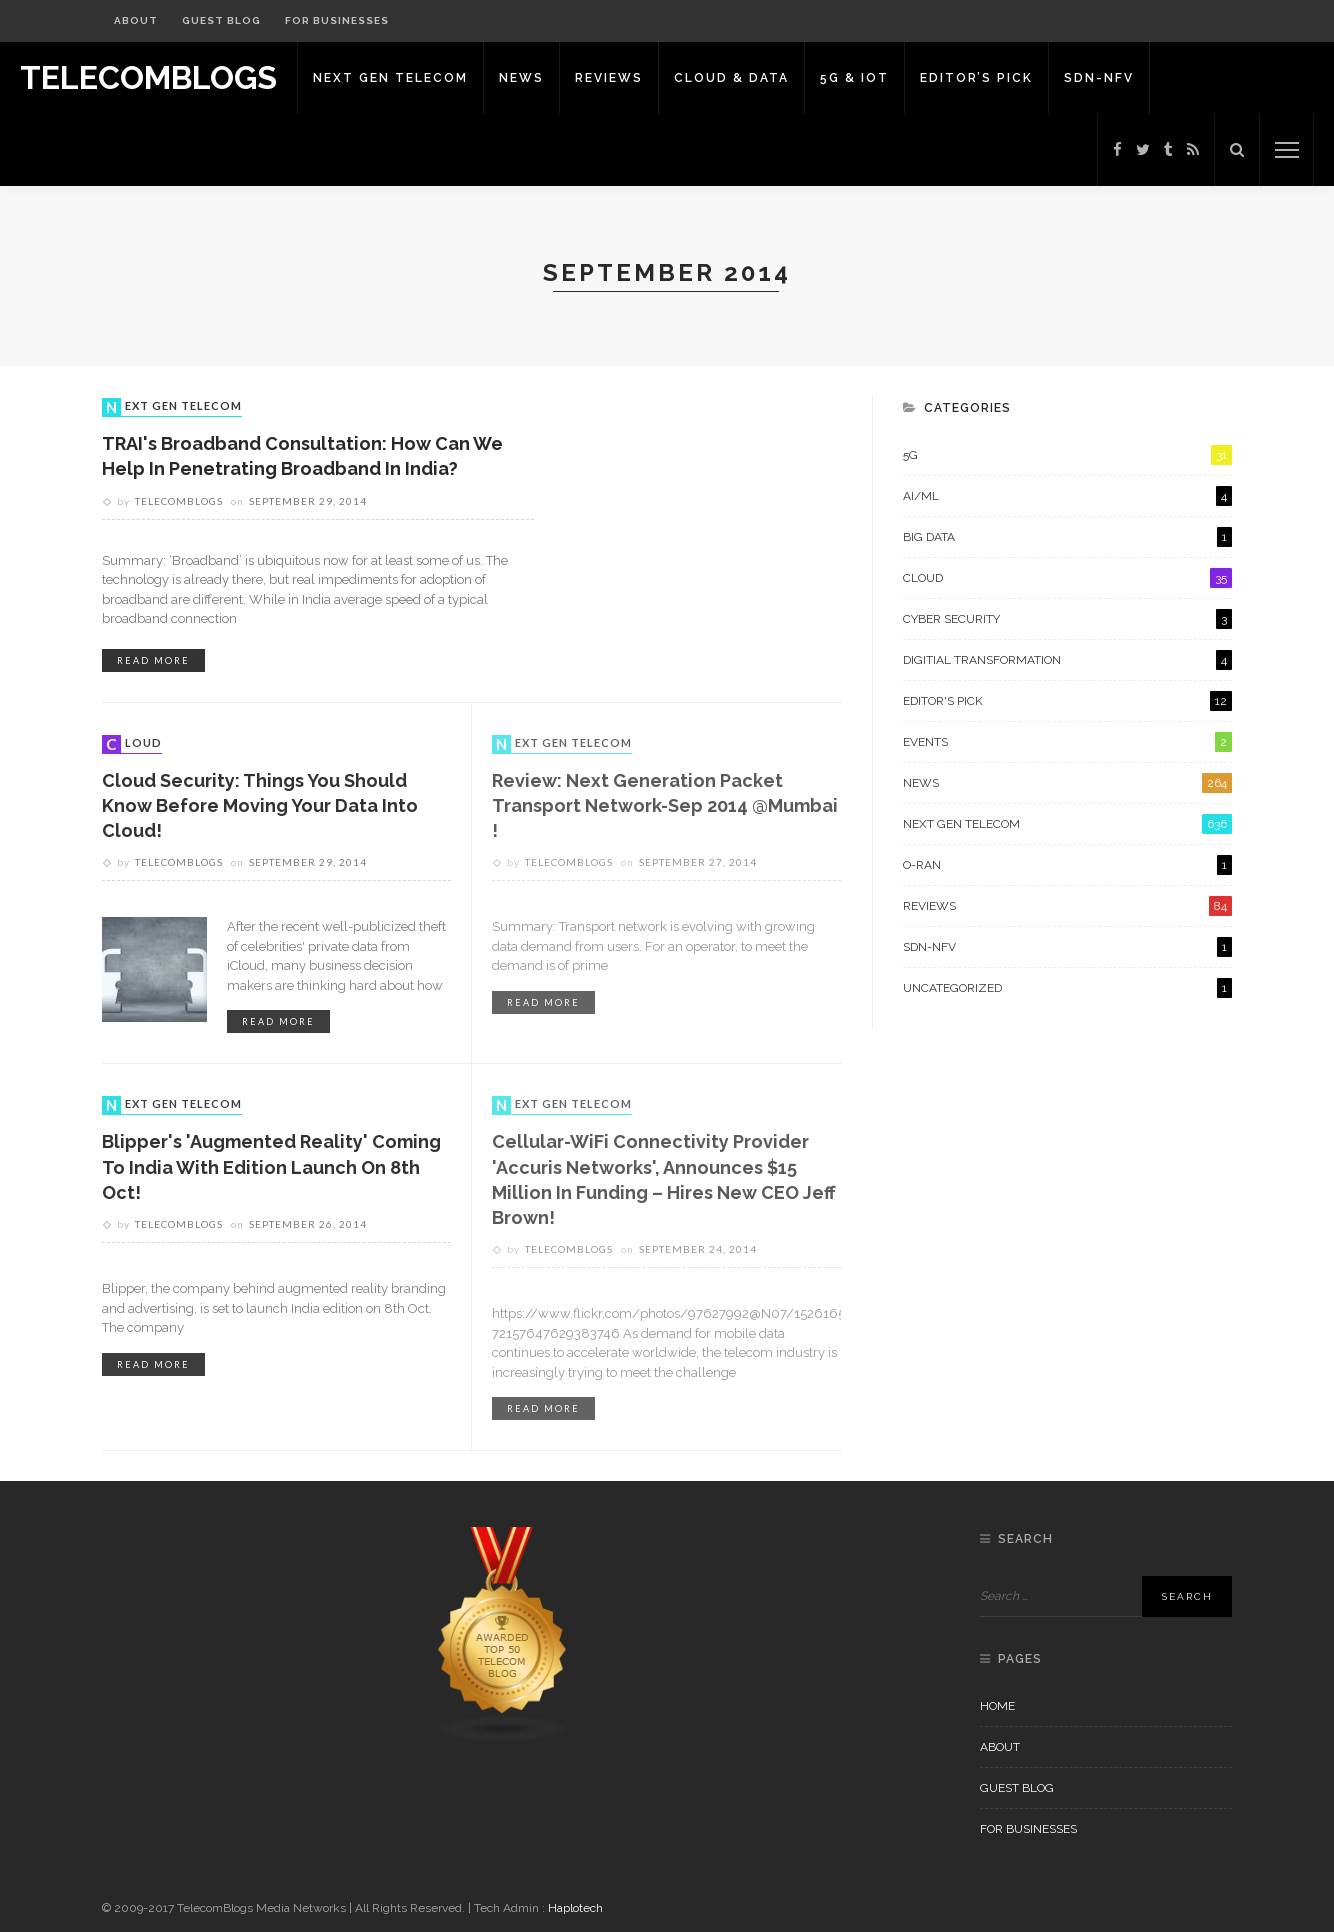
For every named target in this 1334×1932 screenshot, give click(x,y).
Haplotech (575, 1908)
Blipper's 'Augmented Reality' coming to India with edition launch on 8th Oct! (271, 1166)
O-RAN (1067, 865)
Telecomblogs (179, 501)
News (521, 78)
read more (153, 660)
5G (1067, 455)
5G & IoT (854, 78)
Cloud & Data (731, 78)
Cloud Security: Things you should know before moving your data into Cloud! (260, 805)
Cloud (134, 744)
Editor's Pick (1067, 701)
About (136, 20)
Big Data (1067, 537)
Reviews (609, 78)
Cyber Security (1067, 619)
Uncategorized (1067, 988)
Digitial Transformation (1067, 660)
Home (997, 1706)
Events (1067, 742)
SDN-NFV (1099, 78)
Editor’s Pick (976, 78)
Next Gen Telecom (390, 78)
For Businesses (337, 20)
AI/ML (1067, 496)
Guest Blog (221, 20)
